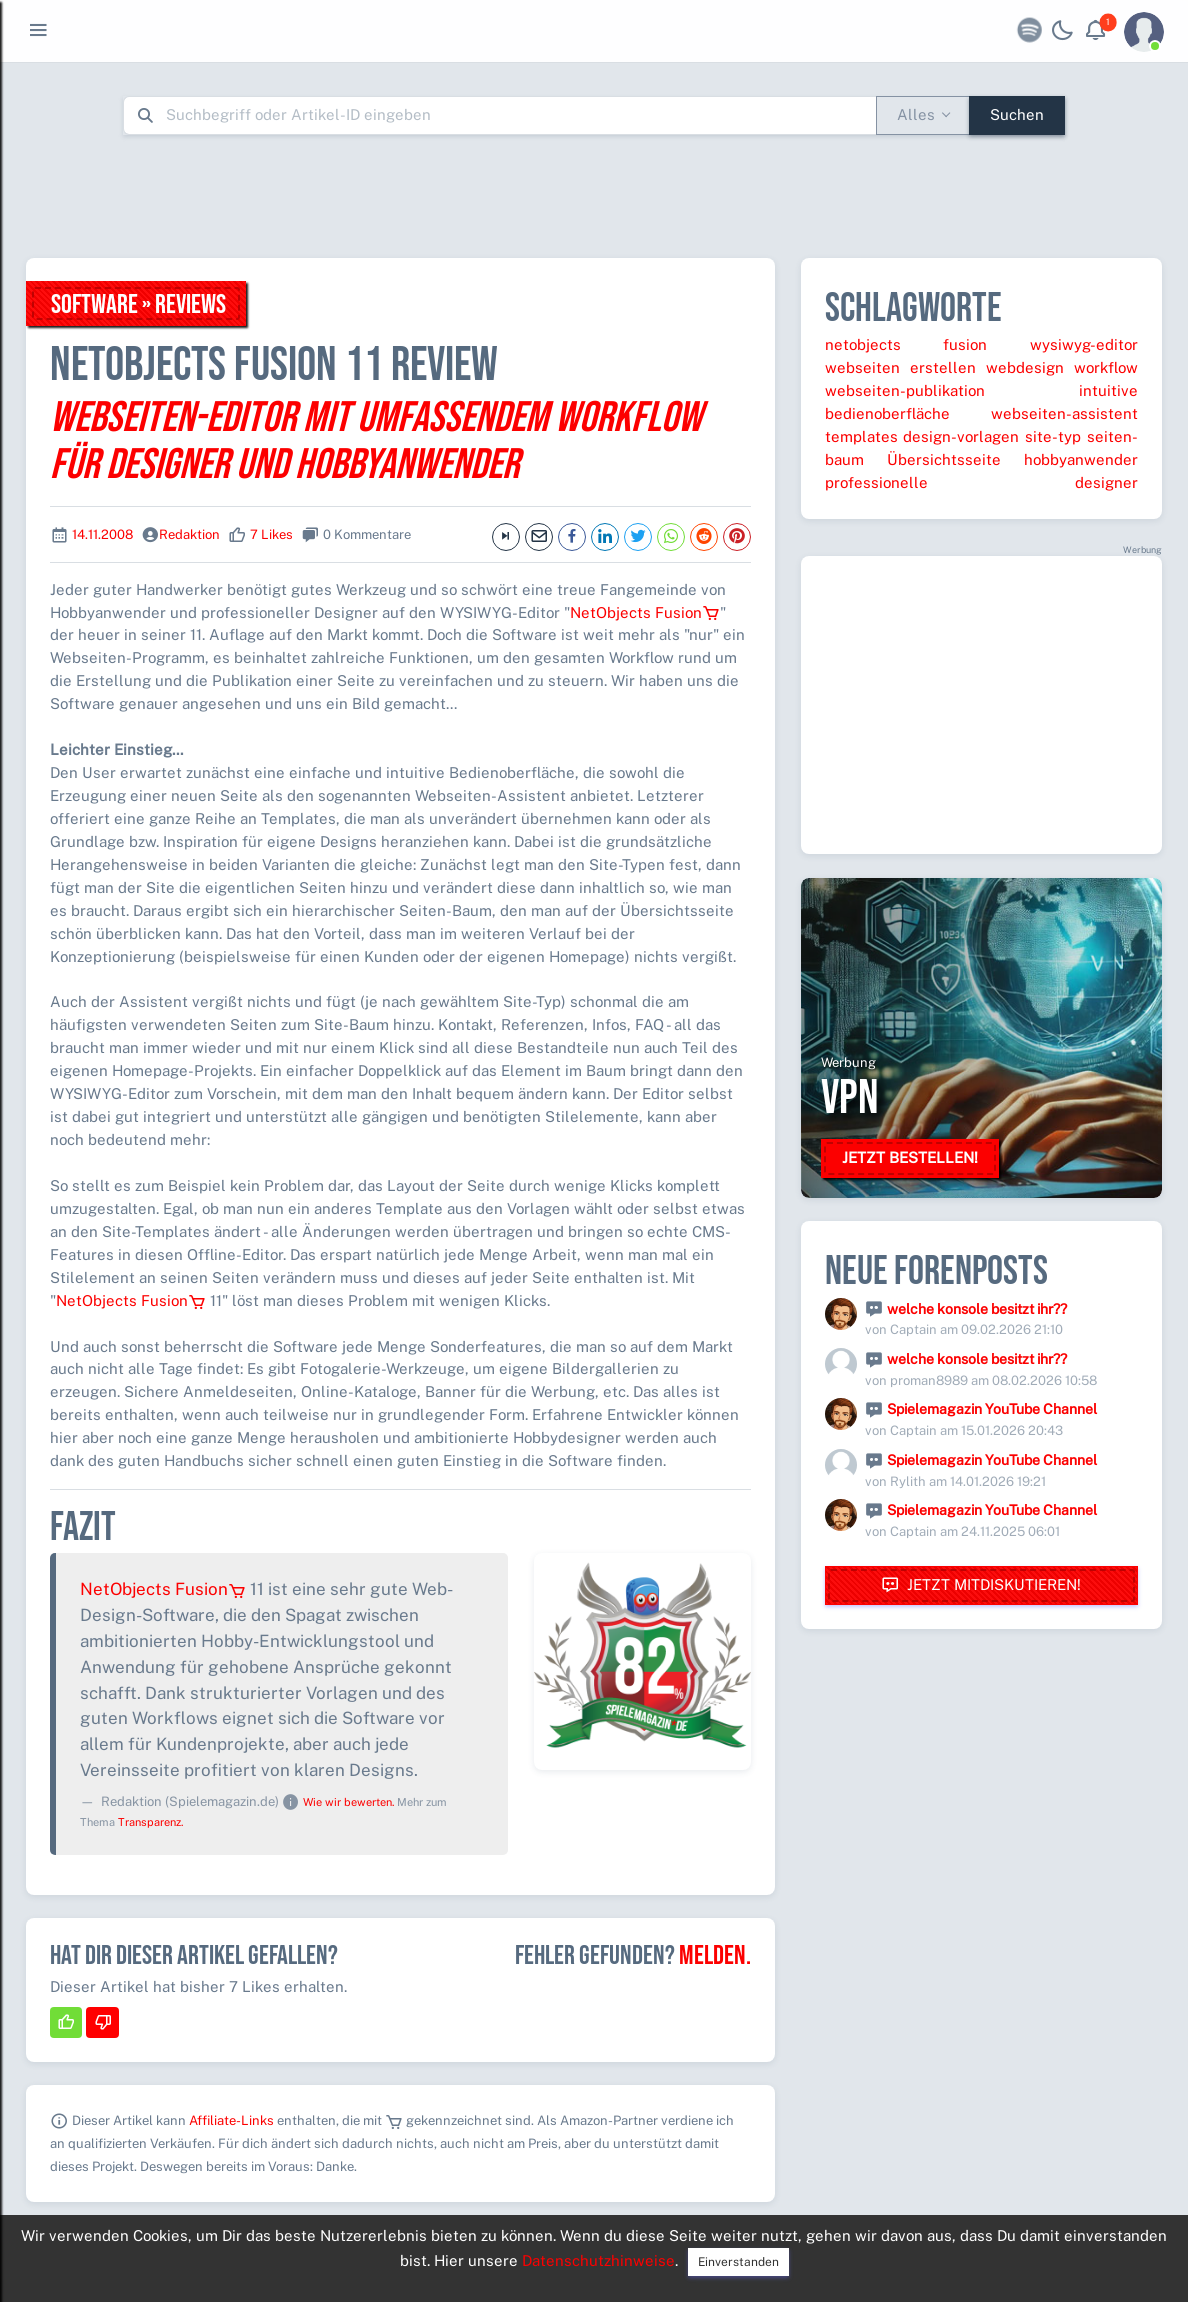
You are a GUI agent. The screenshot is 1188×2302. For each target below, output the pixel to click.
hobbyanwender (1081, 459)
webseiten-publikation (905, 390)
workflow (1106, 367)
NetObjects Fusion (645, 612)
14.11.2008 (102, 534)
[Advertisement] (594, 196)
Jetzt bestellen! (910, 1157)
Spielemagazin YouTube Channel (992, 1409)
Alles (916, 114)
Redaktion (189, 534)
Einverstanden (738, 2262)
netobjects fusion (906, 344)
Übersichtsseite (944, 459)
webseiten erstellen (900, 367)
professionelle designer (981, 482)
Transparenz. (150, 1822)
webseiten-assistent (1064, 413)
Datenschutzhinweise (598, 2260)
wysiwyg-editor (1084, 344)
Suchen (1017, 114)
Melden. (715, 1956)
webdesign (1025, 367)
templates (861, 436)
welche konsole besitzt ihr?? (977, 1309)
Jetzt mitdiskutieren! (981, 1585)
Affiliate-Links (231, 2120)
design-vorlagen (961, 436)
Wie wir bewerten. (348, 1802)
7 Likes (271, 534)
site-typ (1053, 436)
